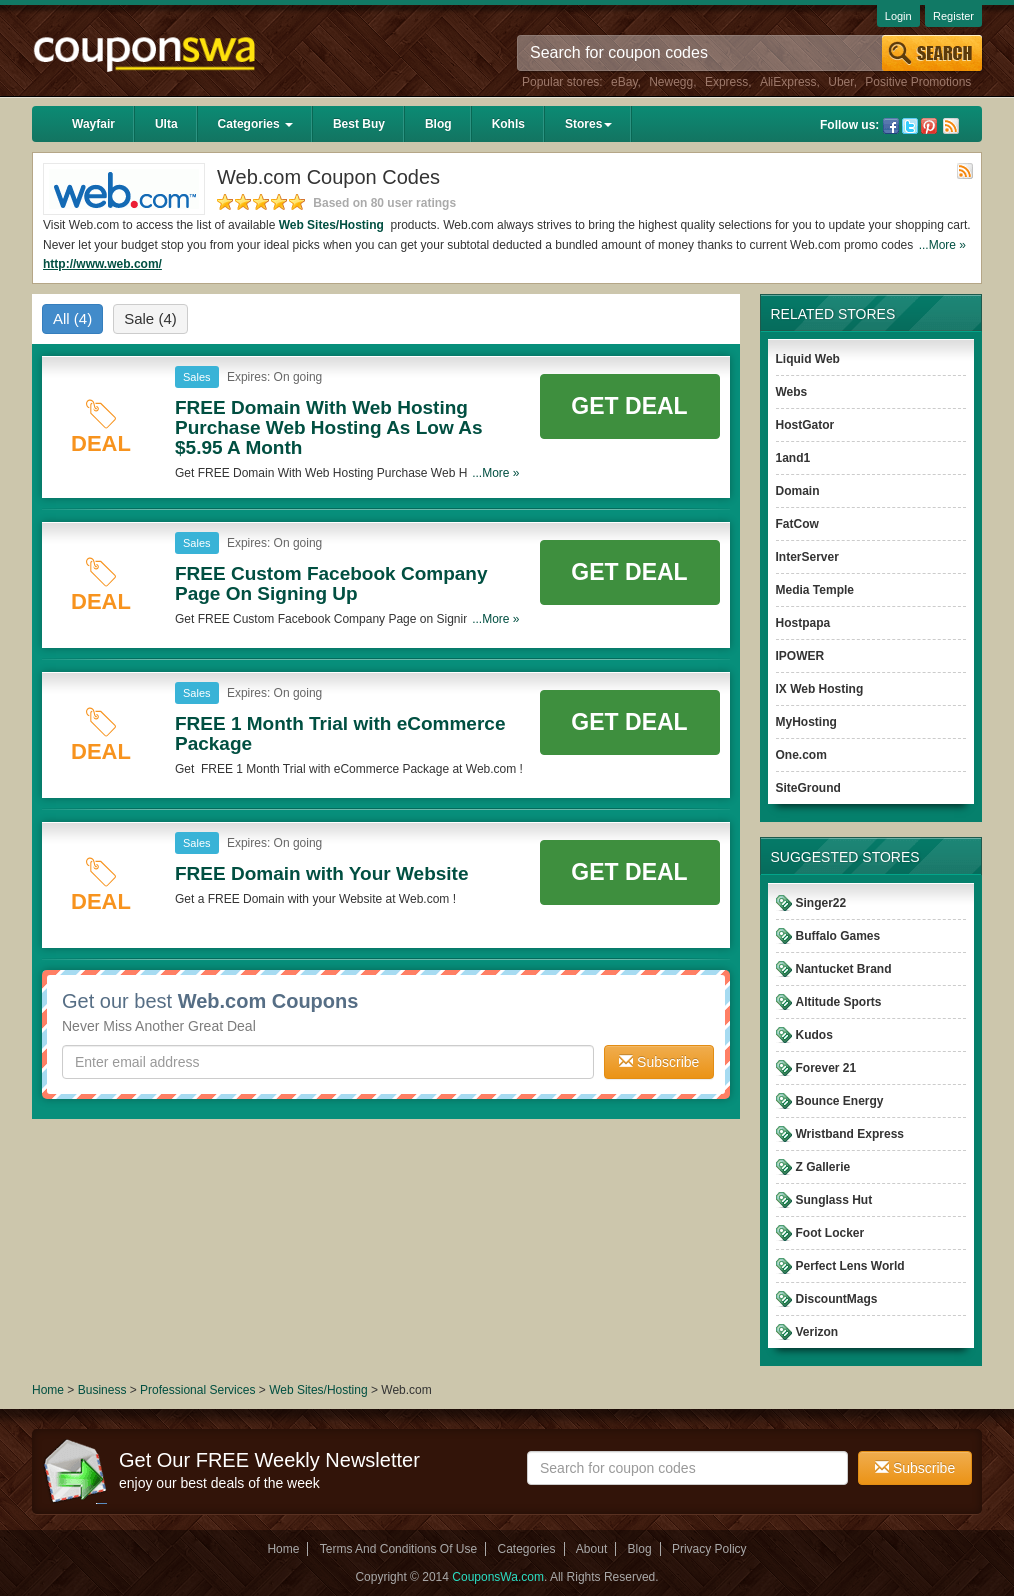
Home (48, 1390)
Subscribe (659, 1062)
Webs (792, 392)
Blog (438, 124)
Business (104, 1390)
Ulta (166, 124)
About (591, 1549)
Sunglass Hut (834, 1200)
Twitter (910, 126)
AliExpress (788, 82)
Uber (840, 82)
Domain (798, 491)
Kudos (814, 1035)
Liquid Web (808, 359)
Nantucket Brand (844, 969)
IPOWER (800, 656)
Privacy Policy (709, 1549)
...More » (942, 245)
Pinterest (929, 126)
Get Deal (629, 406)
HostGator (805, 425)
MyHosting (806, 722)
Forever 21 (826, 1068)
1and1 (793, 458)
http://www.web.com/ (102, 264)
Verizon (817, 1332)
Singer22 (821, 903)
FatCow (797, 524)
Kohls (508, 124)
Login (898, 16)
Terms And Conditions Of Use (398, 1549)
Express (726, 82)
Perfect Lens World (850, 1266)
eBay (624, 82)
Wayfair (93, 124)
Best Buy (359, 124)
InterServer (807, 557)
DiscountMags (837, 1299)
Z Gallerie (823, 1167)
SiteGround (808, 788)
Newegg (671, 82)
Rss (951, 126)
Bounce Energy (840, 1101)
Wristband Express (850, 1134)
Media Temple (815, 590)
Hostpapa (803, 623)
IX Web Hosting (820, 689)
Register (953, 16)
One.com (801, 755)
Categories (255, 124)
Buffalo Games (838, 936)
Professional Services (199, 1390)
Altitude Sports (839, 1002)
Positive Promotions (918, 82)
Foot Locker (830, 1233)
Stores (588, 124)
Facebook (891, 126)
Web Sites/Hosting (333, 225)
